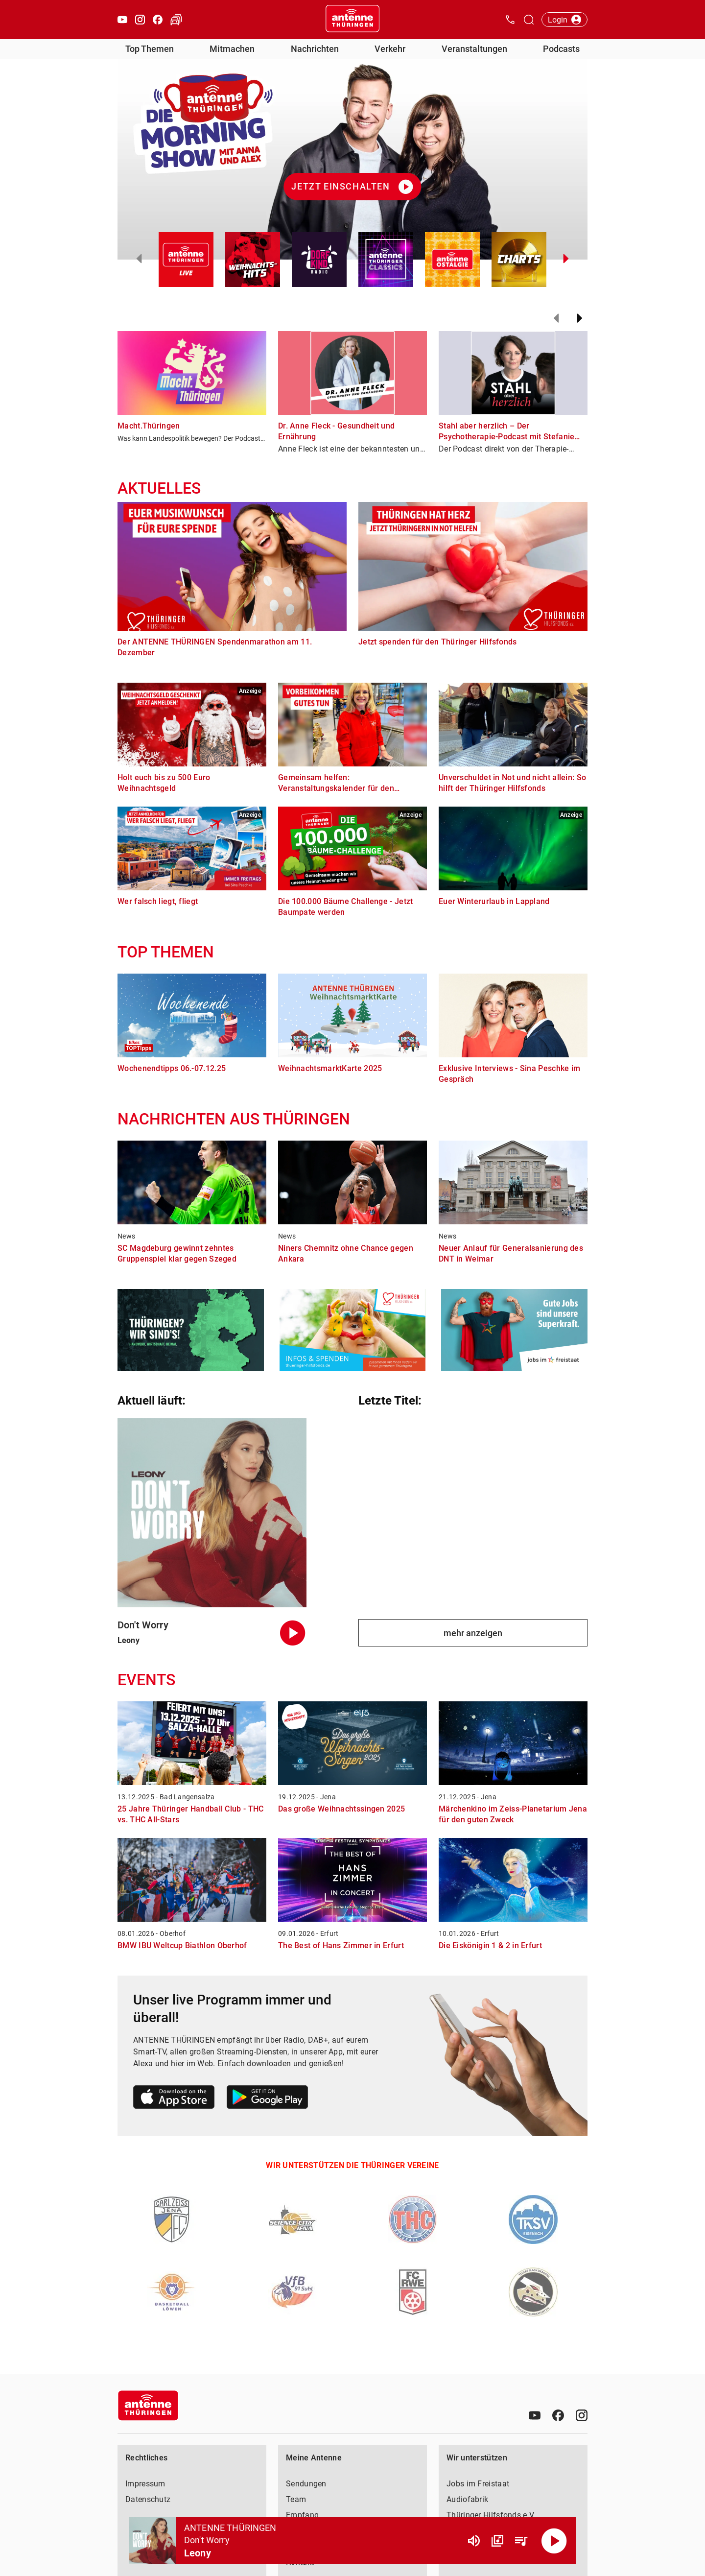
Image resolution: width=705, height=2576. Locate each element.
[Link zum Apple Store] (174, 2098)
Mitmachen (232, 49)
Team (296, 2499)
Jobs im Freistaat (477, 2483)
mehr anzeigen (473, 1633)
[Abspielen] (554, 2540)
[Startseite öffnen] (352, 19)
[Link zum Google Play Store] (267, 2098)
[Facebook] (558, 2415)
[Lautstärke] (474, 2541)
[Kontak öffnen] (510, 19)
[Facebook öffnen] (158, 19)
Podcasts (561, 49)
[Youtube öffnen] (122, 19)
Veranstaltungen (474, 49)
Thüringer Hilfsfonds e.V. (491, 2515)
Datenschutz (147, 2499)
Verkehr (390, 49)
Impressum (145, 2483)
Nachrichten (315, 49)
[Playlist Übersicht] (521, 2541)
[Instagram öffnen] (140, 19)
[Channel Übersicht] (497, 2541)
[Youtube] (534, 2415)
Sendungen (306, 2483)
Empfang (302, 2515)
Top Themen (149, 49)
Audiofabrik (467, 2499)
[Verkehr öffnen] (176, 19)
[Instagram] (582, 2415)
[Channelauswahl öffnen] (529, 19)
